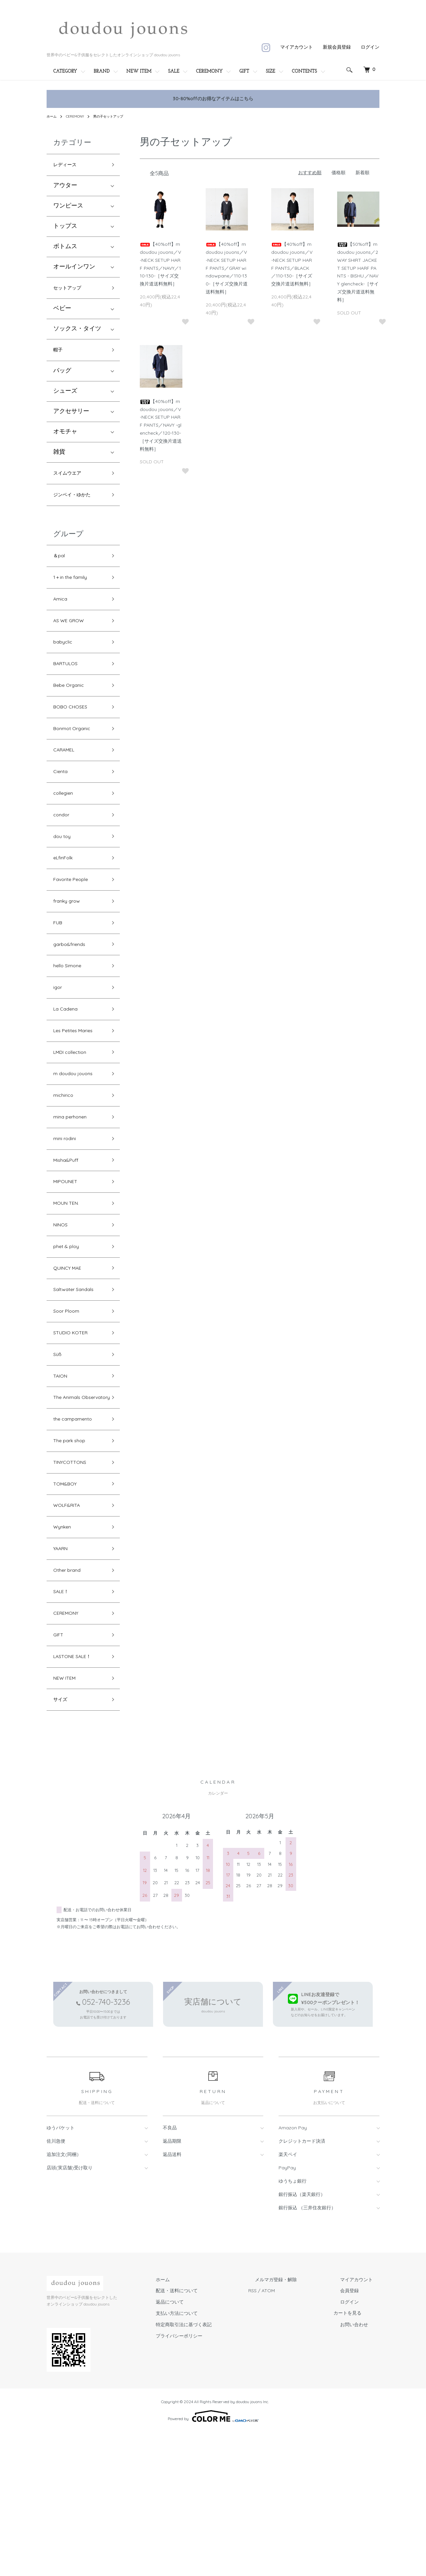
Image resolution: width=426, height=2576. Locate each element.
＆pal (60, 568)
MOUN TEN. (69, 1283)
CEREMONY (209, 71)
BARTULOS (69, 687)
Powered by (213, 2560)
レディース (68, 166)
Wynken (64, 1651)
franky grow (70, 950)
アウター (65, 188)
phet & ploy (69, 1331)
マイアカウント (296, 47)
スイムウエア (71, 481)
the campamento (77, 1532)
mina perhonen (74, 1188)
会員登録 (356, 2434)
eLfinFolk (65, 902)
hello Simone (71, 1021)
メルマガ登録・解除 (296, 2423)
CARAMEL (67, 783)
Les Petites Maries (77, 1092)
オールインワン (74, 269)
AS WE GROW (72, 640)
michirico (65, 1164)
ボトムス (65, 248)
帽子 (59, 355)
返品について (203, 2446)
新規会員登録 (337, 47)
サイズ (62, 1842)
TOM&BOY (68, 1603)
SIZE (270, 71)
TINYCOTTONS (74, 1580)
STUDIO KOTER (74, 1427)
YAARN (63, 1675)
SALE (173, 71)
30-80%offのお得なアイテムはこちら (213, 99)
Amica (62, 616)
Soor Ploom (69, 1403)
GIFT (244, 71)
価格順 (338, 173)
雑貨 (59, 459)
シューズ (65, 398)
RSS (279, 2434)
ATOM (295, 2434)
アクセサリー (71, 418)
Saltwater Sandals (78, 1379)
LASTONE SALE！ (77, 1794)
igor (58, 1045)
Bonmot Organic (76, 759)
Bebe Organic (72, 711)
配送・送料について (210, 2434)
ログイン (370, 47)
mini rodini (67, 1212)
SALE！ (63, 1723)
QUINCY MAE (71, 1355)
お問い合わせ (361, 2468)
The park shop (73, 1556)
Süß (58, 1450)
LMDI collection (74, 1116)
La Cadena (68, 1069)
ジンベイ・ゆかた (77, 505)
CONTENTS (304, 71)
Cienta (62, 806)
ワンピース (68, 208)
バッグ (62, 378)
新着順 (362, 173)
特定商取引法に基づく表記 (217, 2468)
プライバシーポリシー (212, 2479)
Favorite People (75, 926)
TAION (62, 1474)
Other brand (70, 1699)
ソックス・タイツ (77, 333)
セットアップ (71, 291)
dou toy (64, 878)
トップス (65, 228)
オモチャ (65, 439)
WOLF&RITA (70, 1627)
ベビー (62, 313)
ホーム (53, 116)
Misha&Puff (68, 1236)
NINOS (62, 1307)
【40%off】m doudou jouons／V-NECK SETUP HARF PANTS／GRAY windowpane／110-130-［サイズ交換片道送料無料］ (227, 268)
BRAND (102, 71)
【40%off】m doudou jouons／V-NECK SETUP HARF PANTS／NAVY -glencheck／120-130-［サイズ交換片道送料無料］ (161, 425)
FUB (59, 973)
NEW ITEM (139, 71)
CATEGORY (65, 71)
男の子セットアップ (116, 116)
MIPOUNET (68, 1259)
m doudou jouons (77, 1140)
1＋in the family (74, 592)
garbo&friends (73, 997)
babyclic (65, 663)
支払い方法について (210, 2457)
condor (63, 854)
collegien (65, 830)
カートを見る (361, 2457)
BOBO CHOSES (74, 735)
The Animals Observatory (71, 1503)
